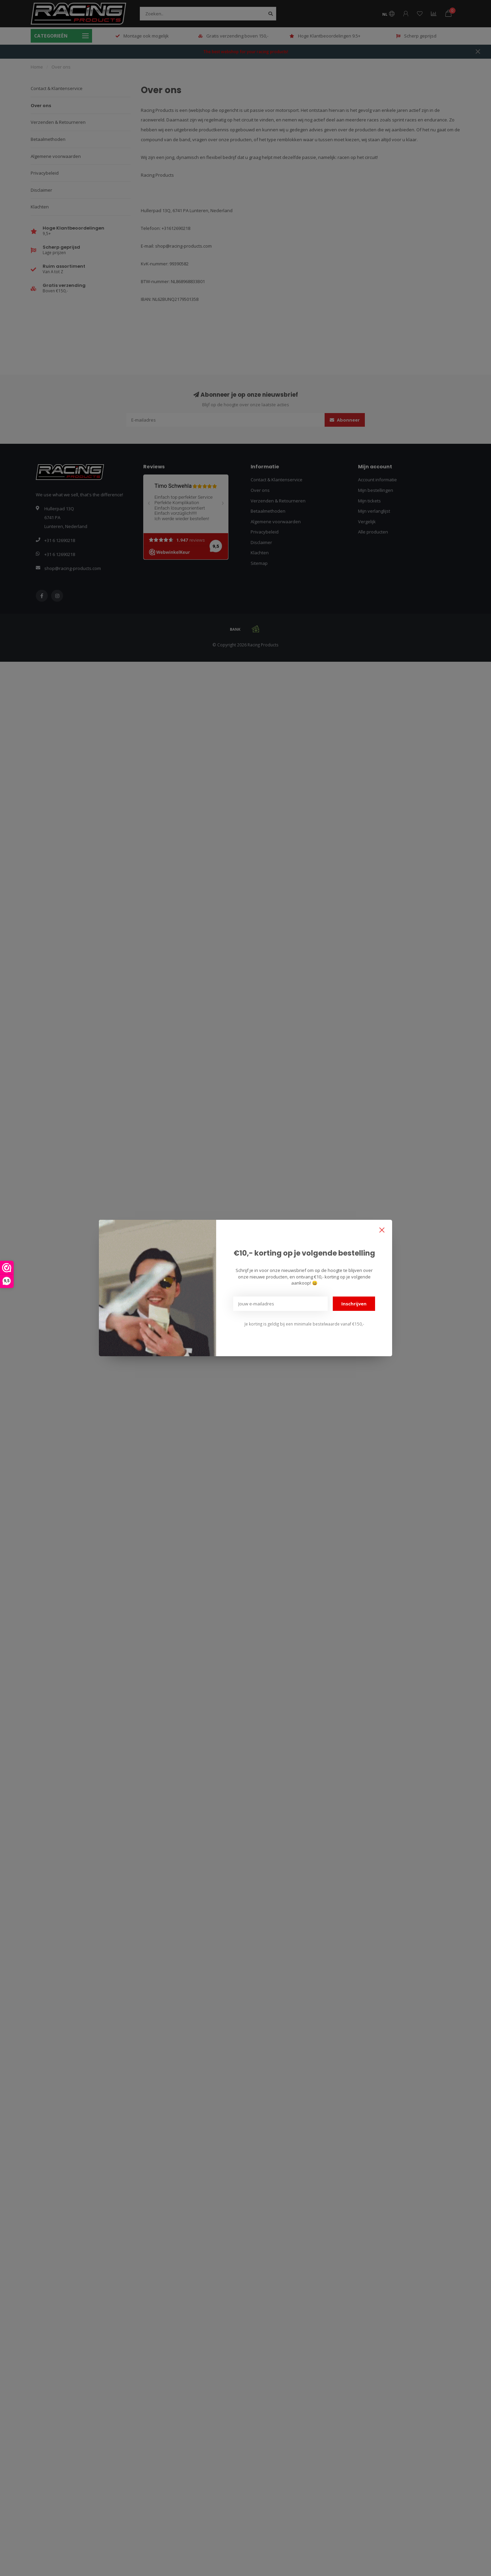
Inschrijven (354, 1304)
